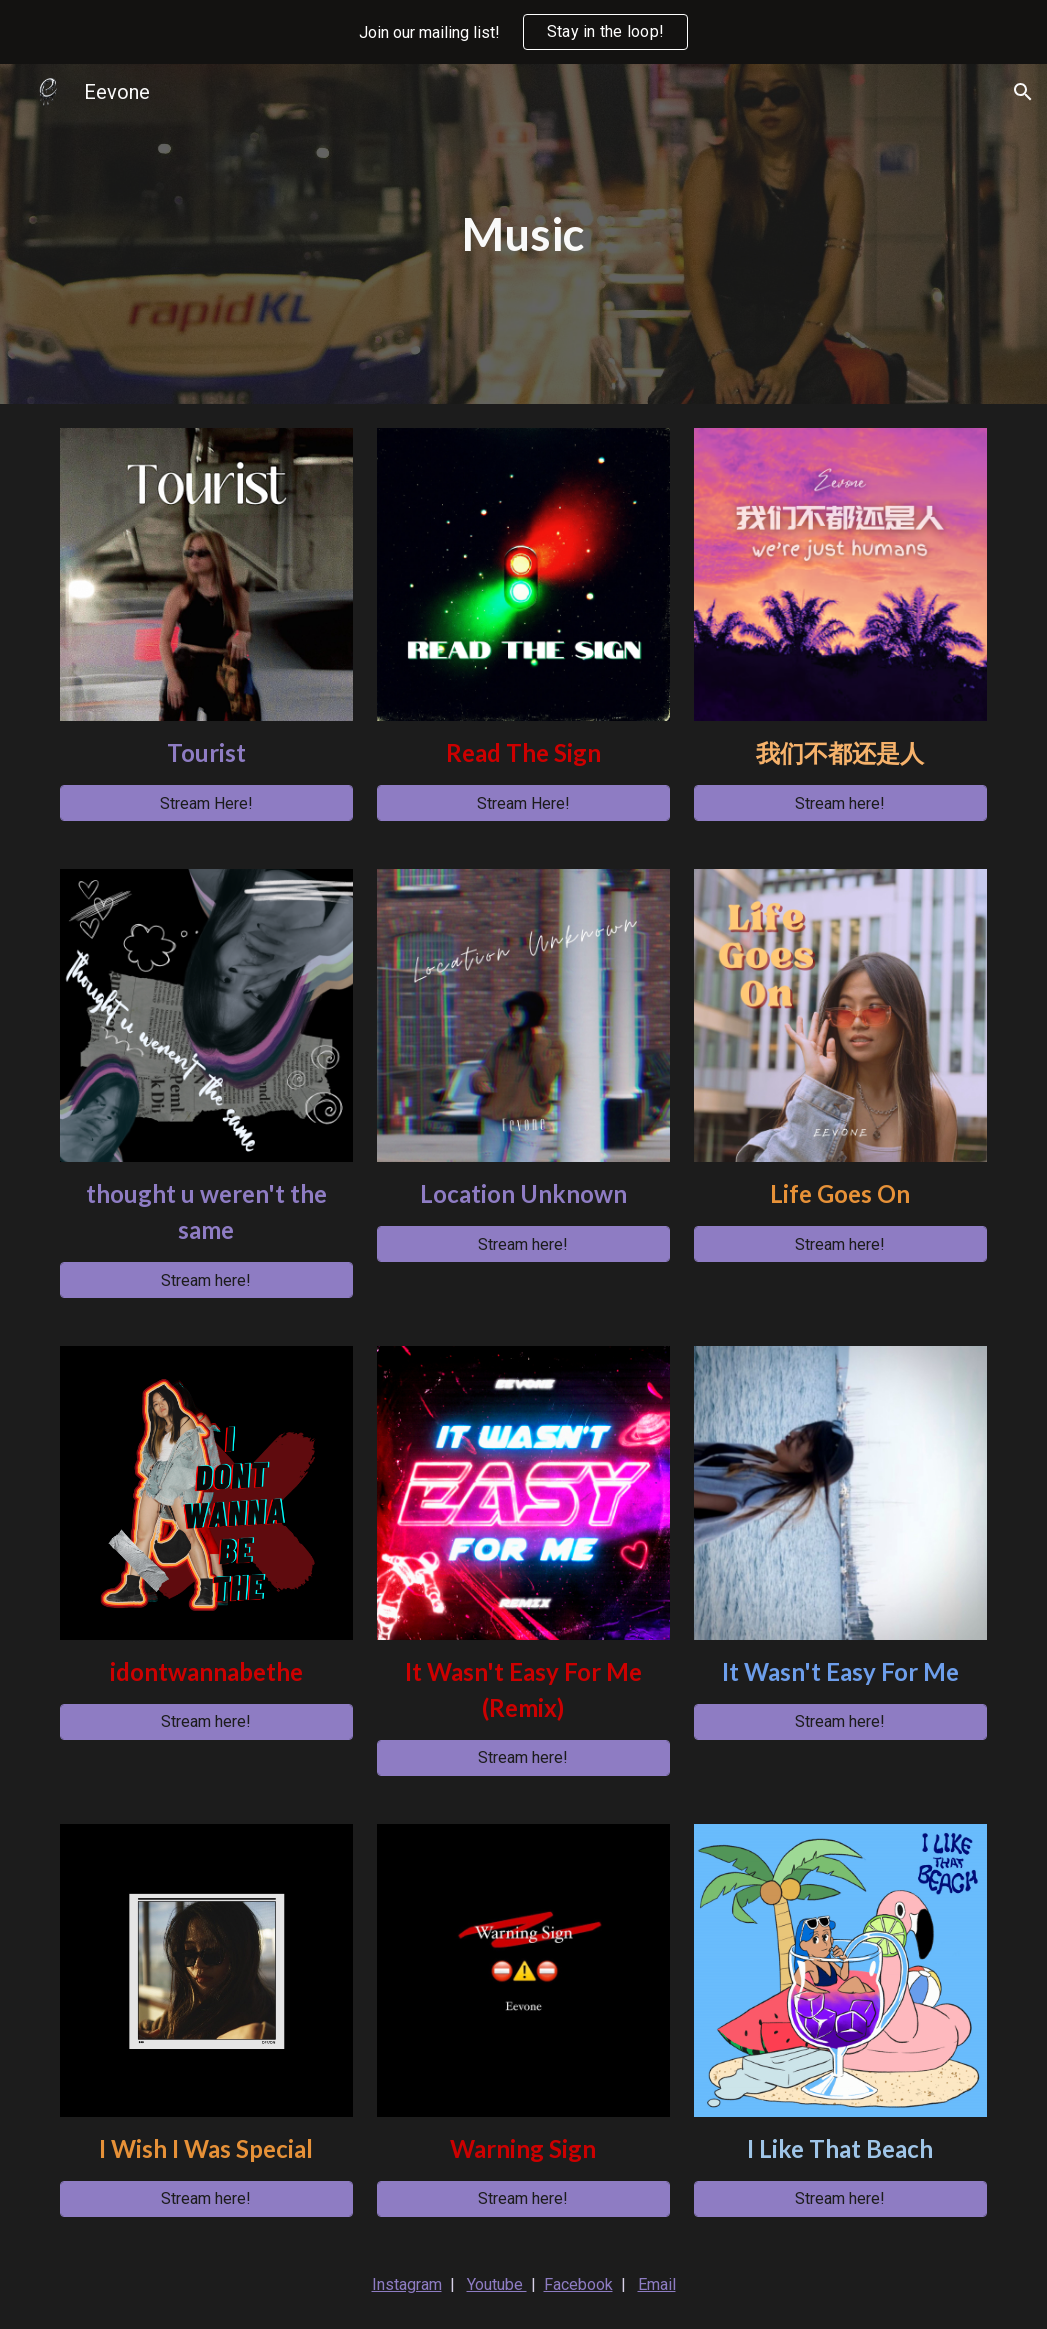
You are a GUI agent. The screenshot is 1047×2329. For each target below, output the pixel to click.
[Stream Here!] (206, 803)
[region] (523, 32)
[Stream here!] (840, 803)
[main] (523, 234)
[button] (1023, 92)
